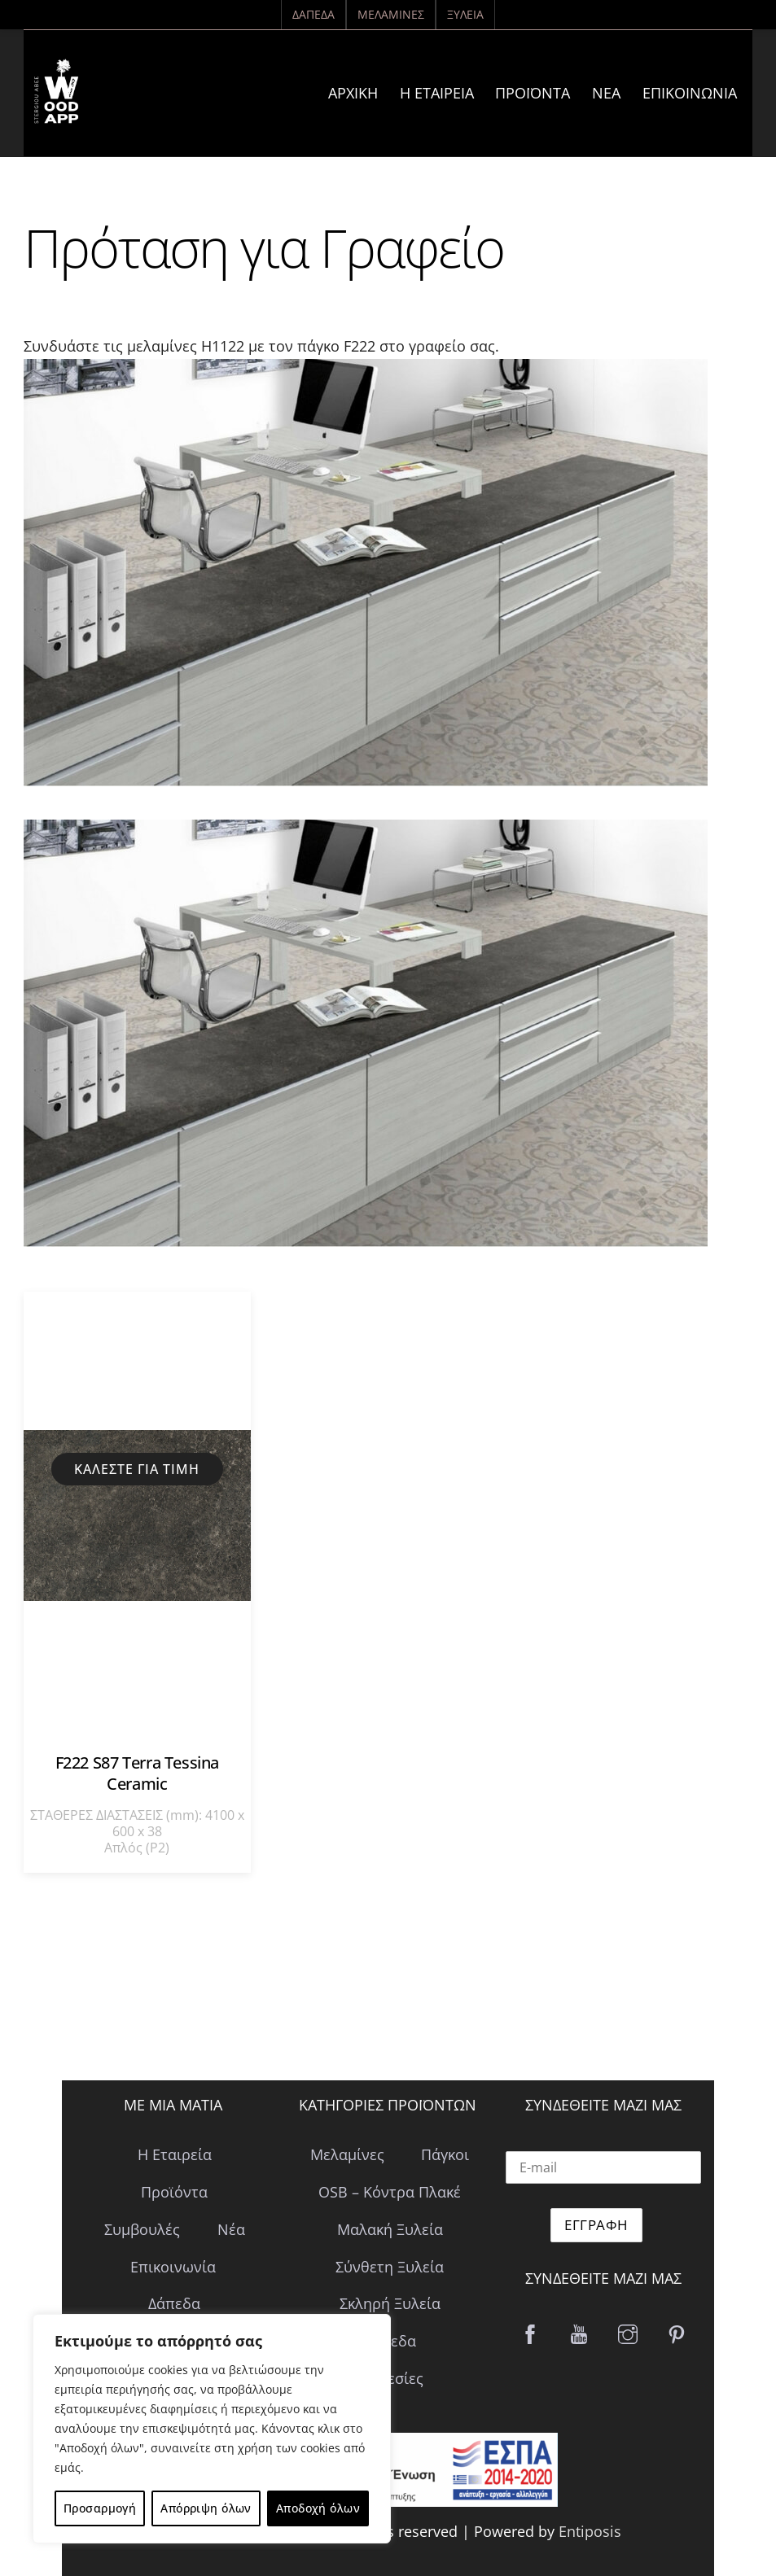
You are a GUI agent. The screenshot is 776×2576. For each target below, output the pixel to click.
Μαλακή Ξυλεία (390, 2229)
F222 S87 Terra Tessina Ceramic (137, 1773)
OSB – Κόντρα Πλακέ (389, 2192)
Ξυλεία (465, 14)
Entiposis (590, 2531)
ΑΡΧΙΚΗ (353, 93)
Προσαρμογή (100, 2508)
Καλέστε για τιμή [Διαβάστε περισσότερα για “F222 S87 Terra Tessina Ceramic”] (136, 1469)
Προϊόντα (532, 93)
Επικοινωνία (689, 93)
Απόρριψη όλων (205, 2508)
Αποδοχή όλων (318, 2508)
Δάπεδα (313, 14)
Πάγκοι (445, 2154)
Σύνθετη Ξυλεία (389, 2266)
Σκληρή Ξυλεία (390, 2303)
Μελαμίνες (390, 14)
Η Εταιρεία (437, 93)
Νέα (606, 93)
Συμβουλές (142, 2229)
